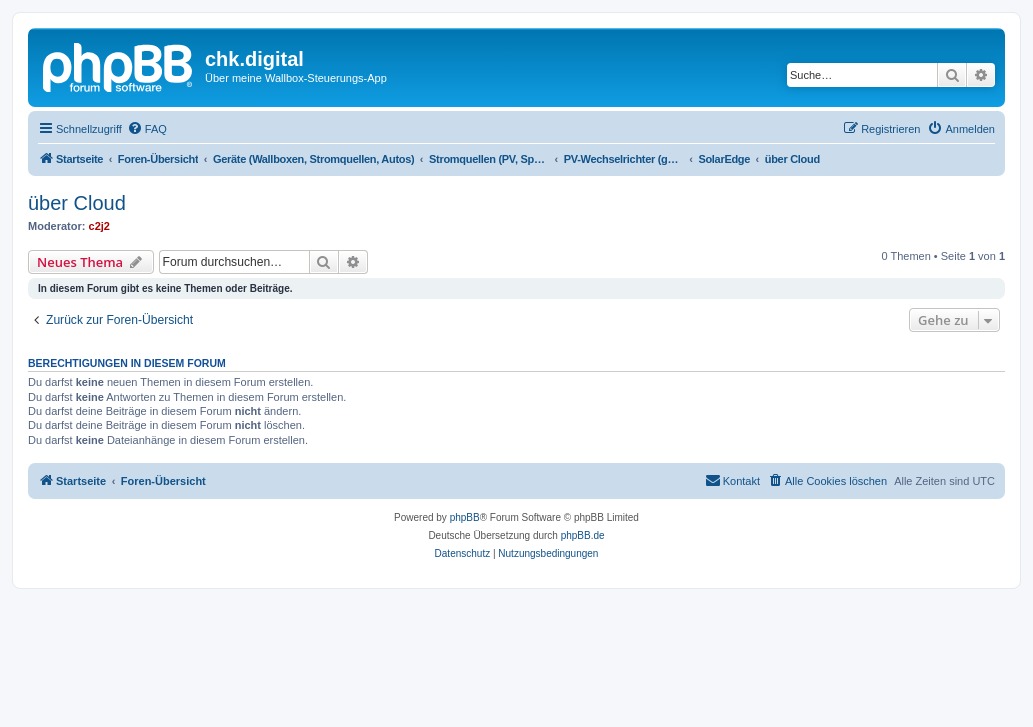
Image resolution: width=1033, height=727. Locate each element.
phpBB (465, 517)
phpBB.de (583, 535)
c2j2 (99, 226)
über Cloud (77, 203)
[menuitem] (147, 129)
